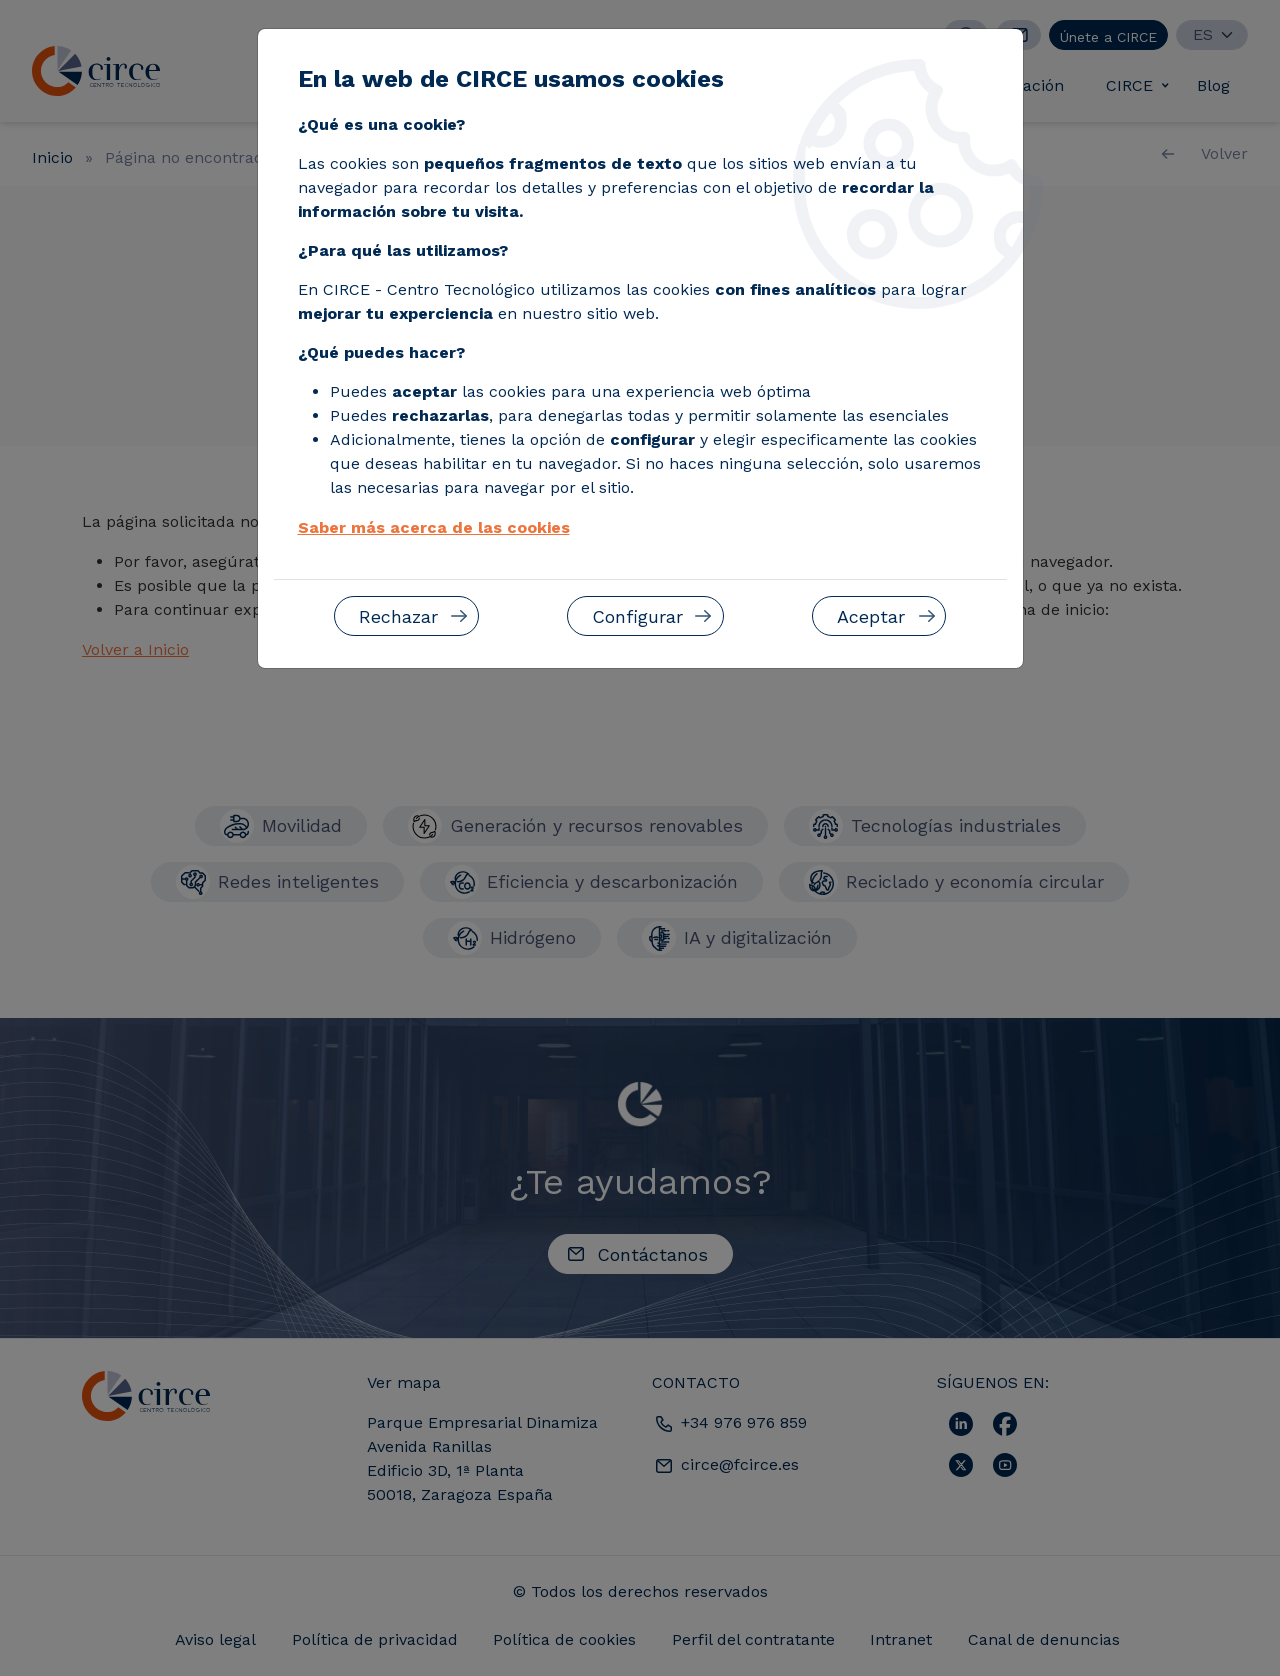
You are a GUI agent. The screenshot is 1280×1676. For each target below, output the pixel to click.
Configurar (637, 616)
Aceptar (871, 616)
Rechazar (398, 616)
